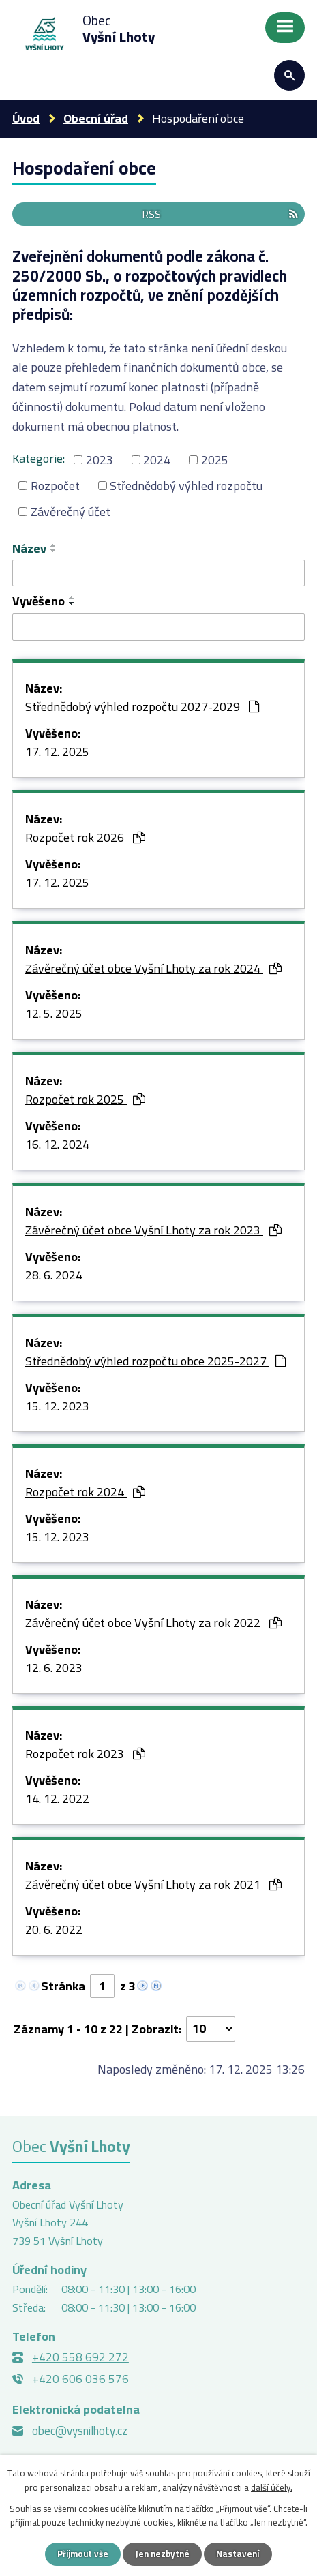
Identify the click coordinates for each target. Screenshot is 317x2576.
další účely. (271, 2487)
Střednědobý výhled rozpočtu (186, 485)
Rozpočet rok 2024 (85, 1493)
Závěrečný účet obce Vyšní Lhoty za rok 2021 (153, 1885)
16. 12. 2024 (57, 1145)
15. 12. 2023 (57, 1407)
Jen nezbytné (162, 2553)
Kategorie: (38, 458)
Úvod (26, 118)
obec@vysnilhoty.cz (79, 2430)
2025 (214, 460)
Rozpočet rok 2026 (85, 838)
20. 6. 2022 (53, 1930)
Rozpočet (55, 485)
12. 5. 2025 (53, 1014)
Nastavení (238, 2553)
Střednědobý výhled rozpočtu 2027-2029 (142, 707)
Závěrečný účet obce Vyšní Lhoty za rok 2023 (153, 1231)
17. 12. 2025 (57, 752)
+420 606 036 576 (80, 2379)
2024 (156, 460)
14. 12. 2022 (57, 1799)
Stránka (63, 1986)
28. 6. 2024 (53, 1276)
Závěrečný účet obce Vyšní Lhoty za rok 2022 (153, 1623)
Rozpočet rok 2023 (85, 1754)
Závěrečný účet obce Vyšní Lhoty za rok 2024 (153, 969)
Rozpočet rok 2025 (85, 1100)
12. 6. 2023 (53, 1668)
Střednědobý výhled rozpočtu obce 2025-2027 (155, 1362)
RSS (220, 214)
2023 (99, 460)
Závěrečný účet (70, 511)
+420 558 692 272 (80, 2357)
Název (29, 548)
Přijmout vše (82, 2553)
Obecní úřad (95, 118)
